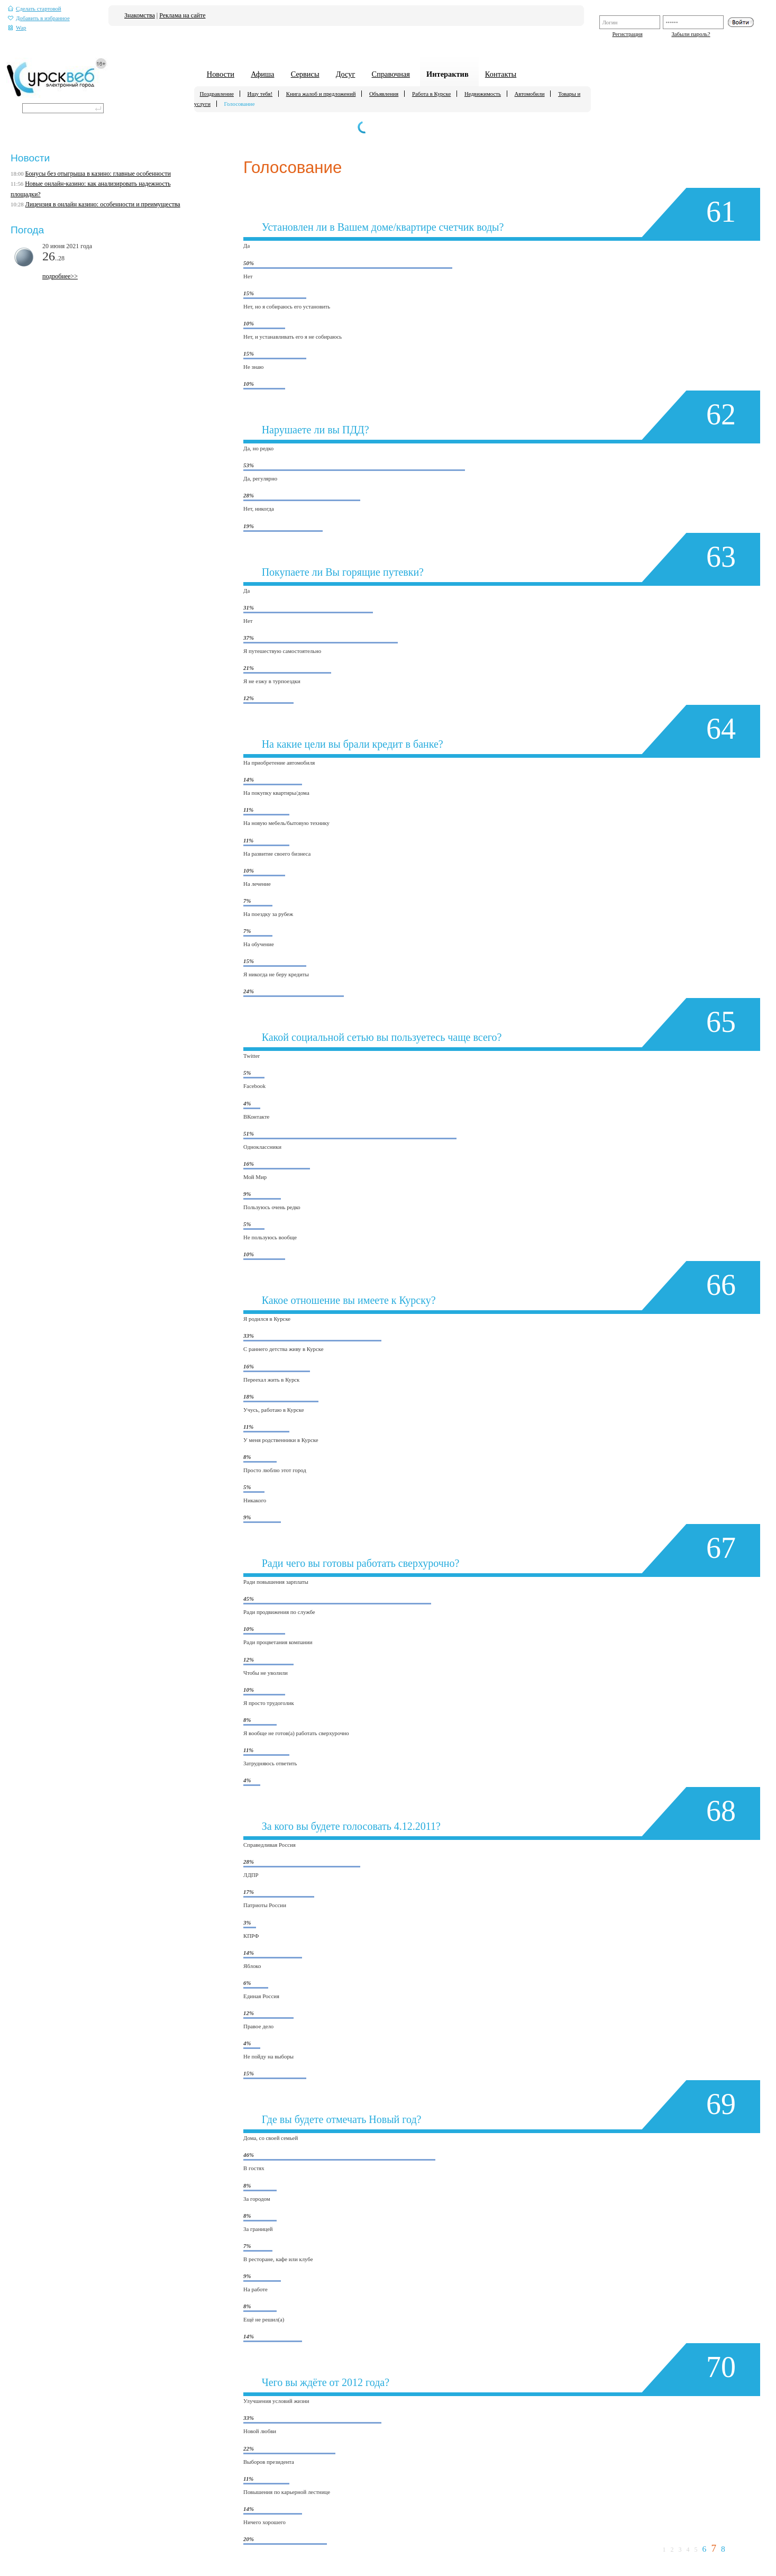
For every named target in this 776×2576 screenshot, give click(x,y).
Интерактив (447, 74)
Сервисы (305, 74)
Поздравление (217, 93)
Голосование (239, 104)
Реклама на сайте (182, 15)
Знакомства (139, 15)
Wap (17, 28)
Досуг (345, 74)
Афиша (262, 74)
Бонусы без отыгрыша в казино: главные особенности (98, 173)
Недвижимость (482, 93)
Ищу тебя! (260, 93)
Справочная (391, 74)
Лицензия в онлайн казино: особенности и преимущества (102, 204)
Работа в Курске (431, 93)
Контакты (500, 74)
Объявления (383, 93)
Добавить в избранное (39, 18)
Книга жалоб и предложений (321, 93)
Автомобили (530, 93)
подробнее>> (60, 276)
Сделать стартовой (34, 9)
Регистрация (627, 34)
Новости (220, 74)
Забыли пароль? (690, 34)
